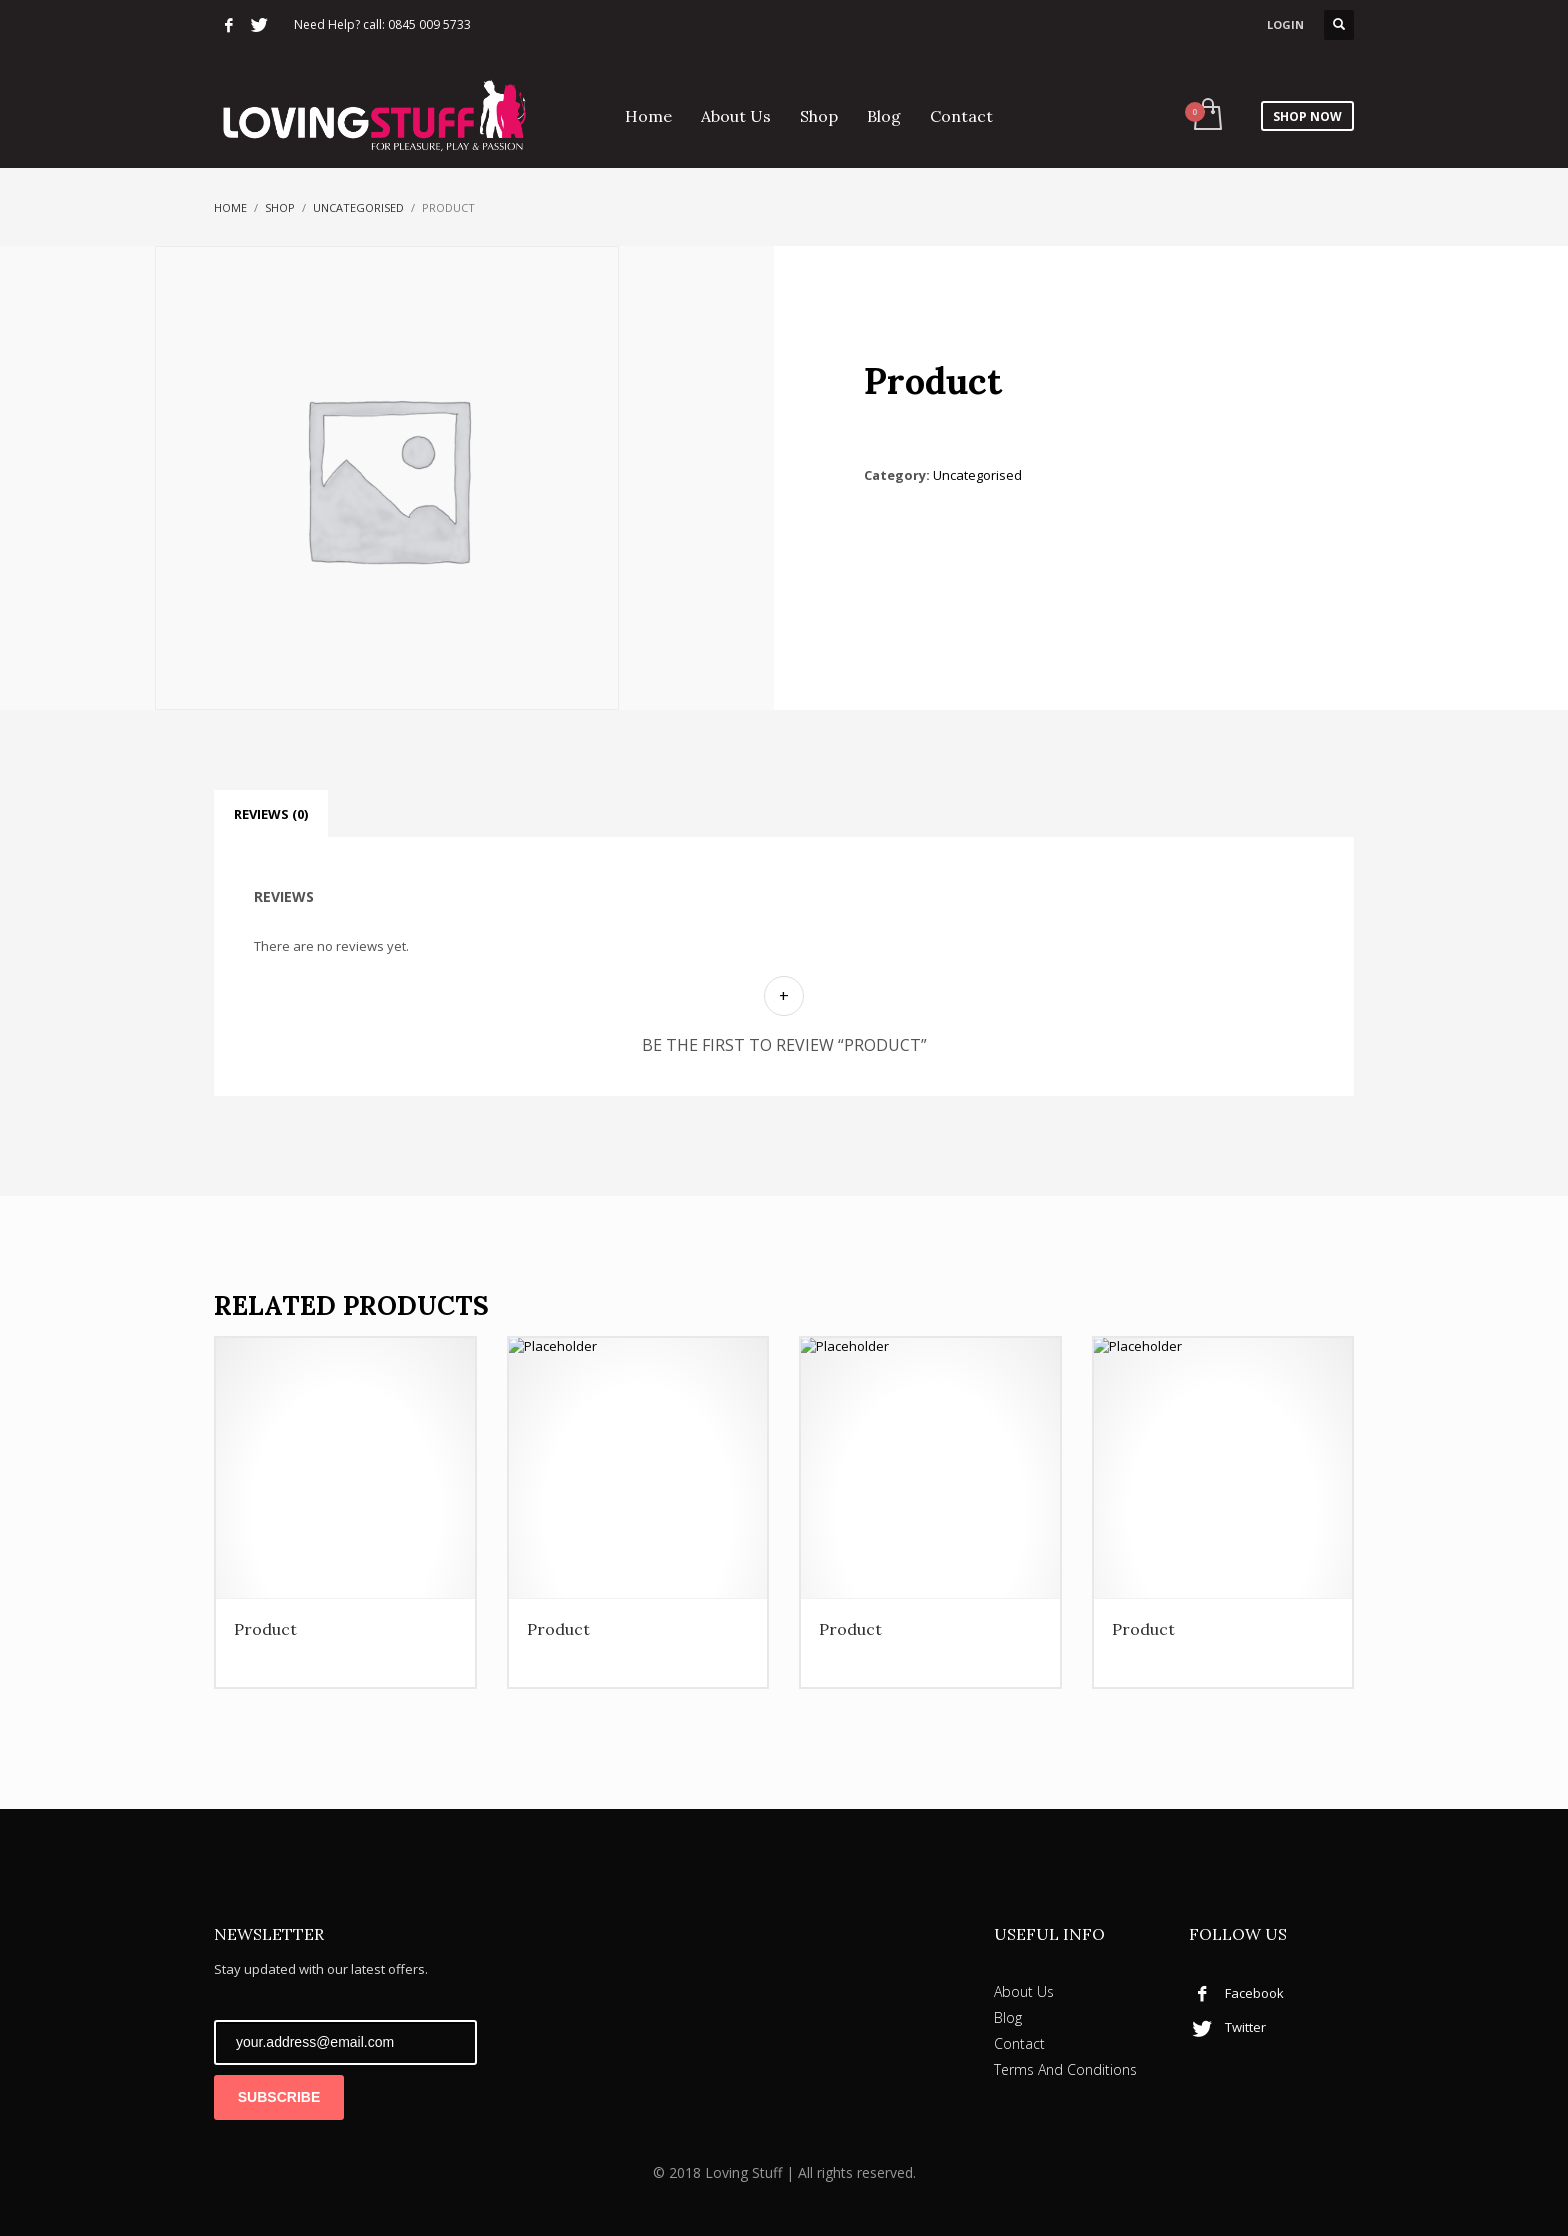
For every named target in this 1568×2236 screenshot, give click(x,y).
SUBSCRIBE (279, 2097)
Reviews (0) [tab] (271, 814)
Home (230, 207)
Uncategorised (358, 207)
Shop (280, 207)
